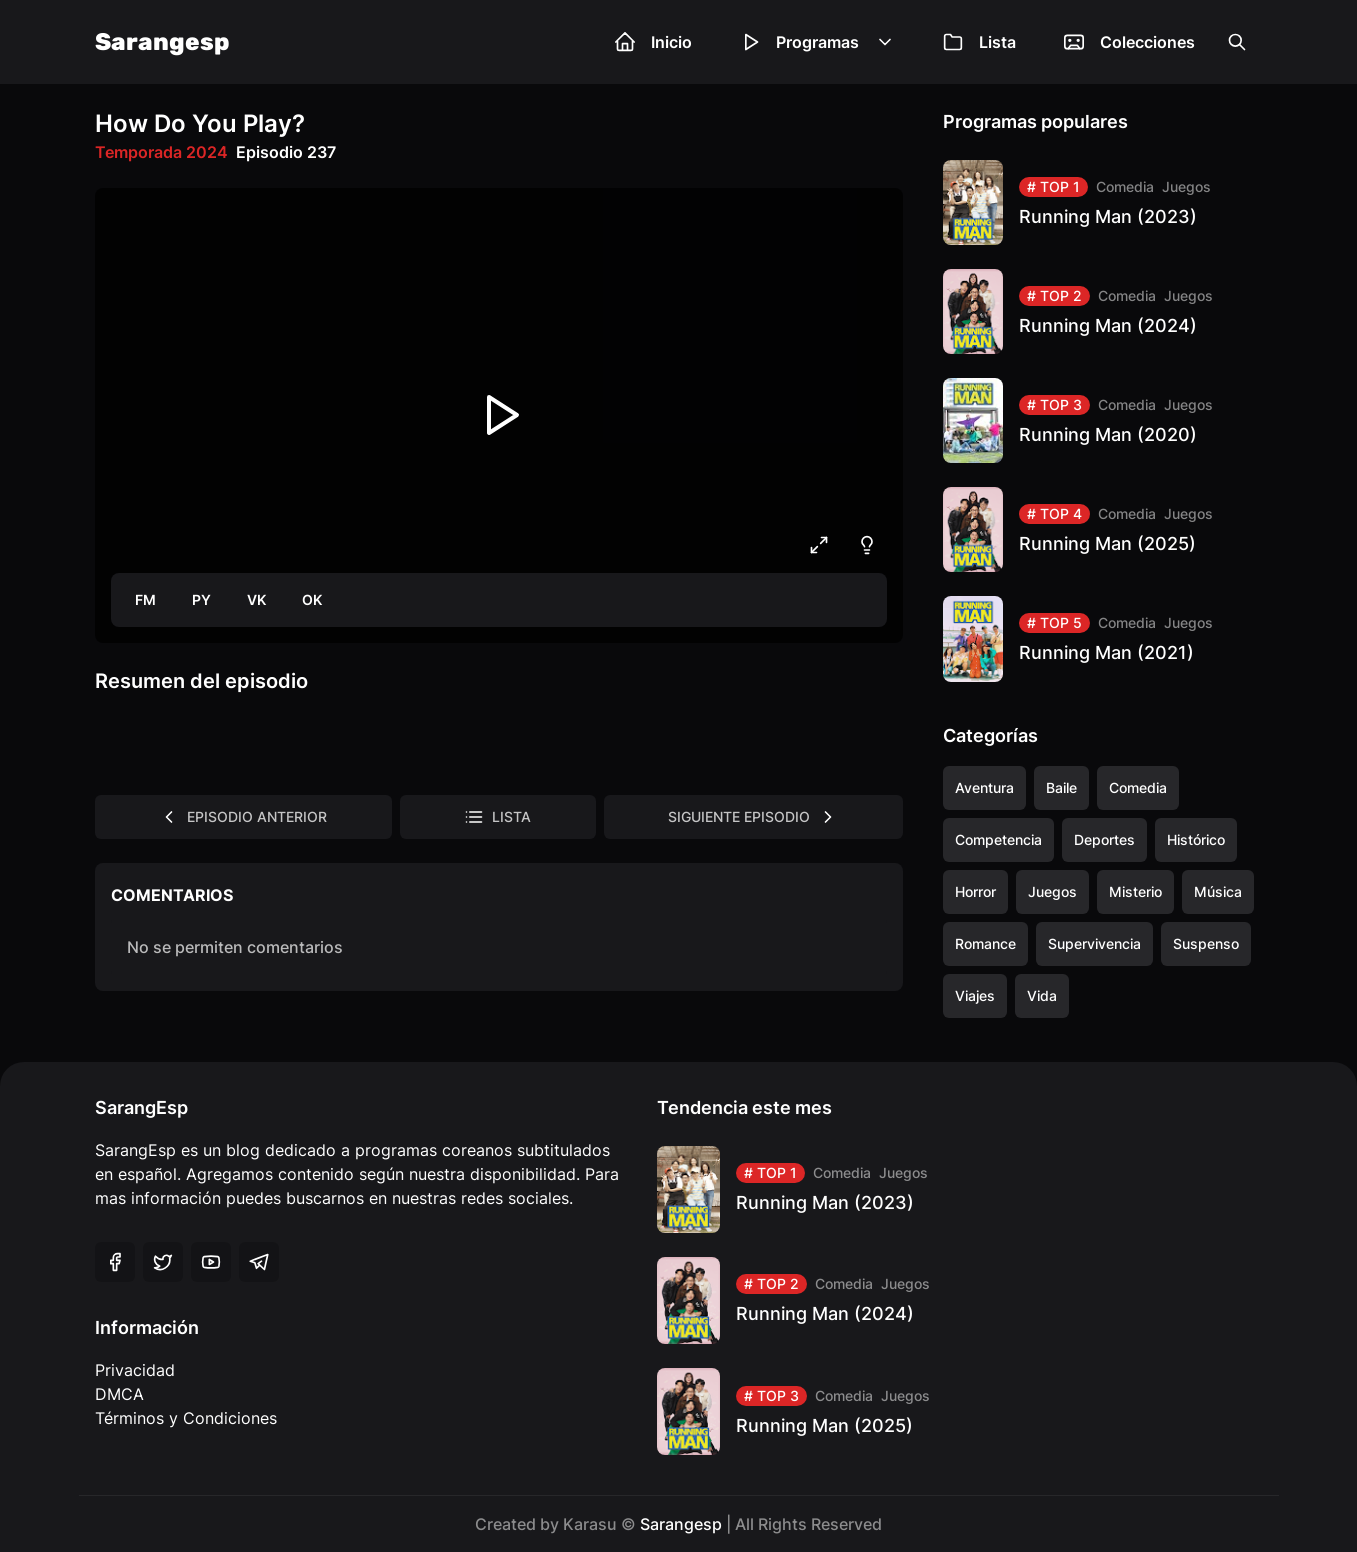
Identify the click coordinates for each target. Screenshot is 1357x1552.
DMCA (119, 1394)
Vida (1042, 995)
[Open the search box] (1237, 42)
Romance (985, 943)
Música (1218, 891)
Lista (979, 42)
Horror (975, 891)
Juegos (1186, 186)
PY (201, 599)
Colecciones (1129, 42)
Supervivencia (1094, 943)
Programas (817, 42)
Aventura (984, 787)
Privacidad (135, 1370)
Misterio (1135, 891)
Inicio (653, 42)
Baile (1061, 787)
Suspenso (1206, 943)
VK (256, 599)
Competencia (998, 839)
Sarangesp (162, 42)
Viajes (975, 995)
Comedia (1125, 186)
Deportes (1104, 839)
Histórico (1196, 839)
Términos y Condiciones (186, 1418)
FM (145, 599)
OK (312, 599)
